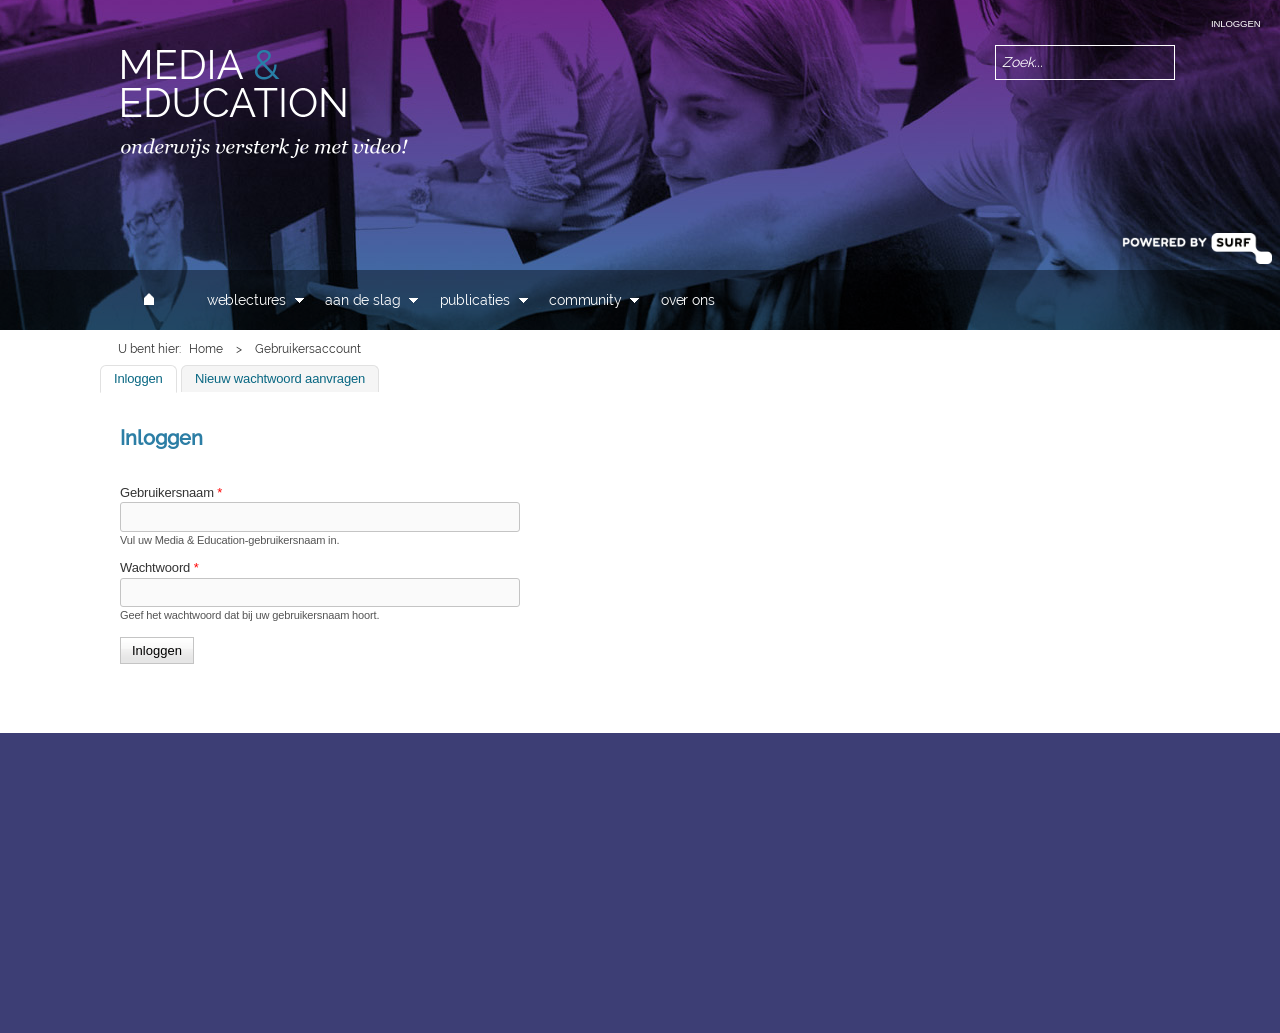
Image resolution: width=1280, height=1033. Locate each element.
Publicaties (475, 300)
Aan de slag (362, 300)
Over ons (688, 300)
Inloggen (1235, 23)
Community (585, 300)
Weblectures (246, 300)
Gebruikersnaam (171, 492)
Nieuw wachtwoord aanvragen (280, 378)
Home (206, 349)
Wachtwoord (159, 567)
